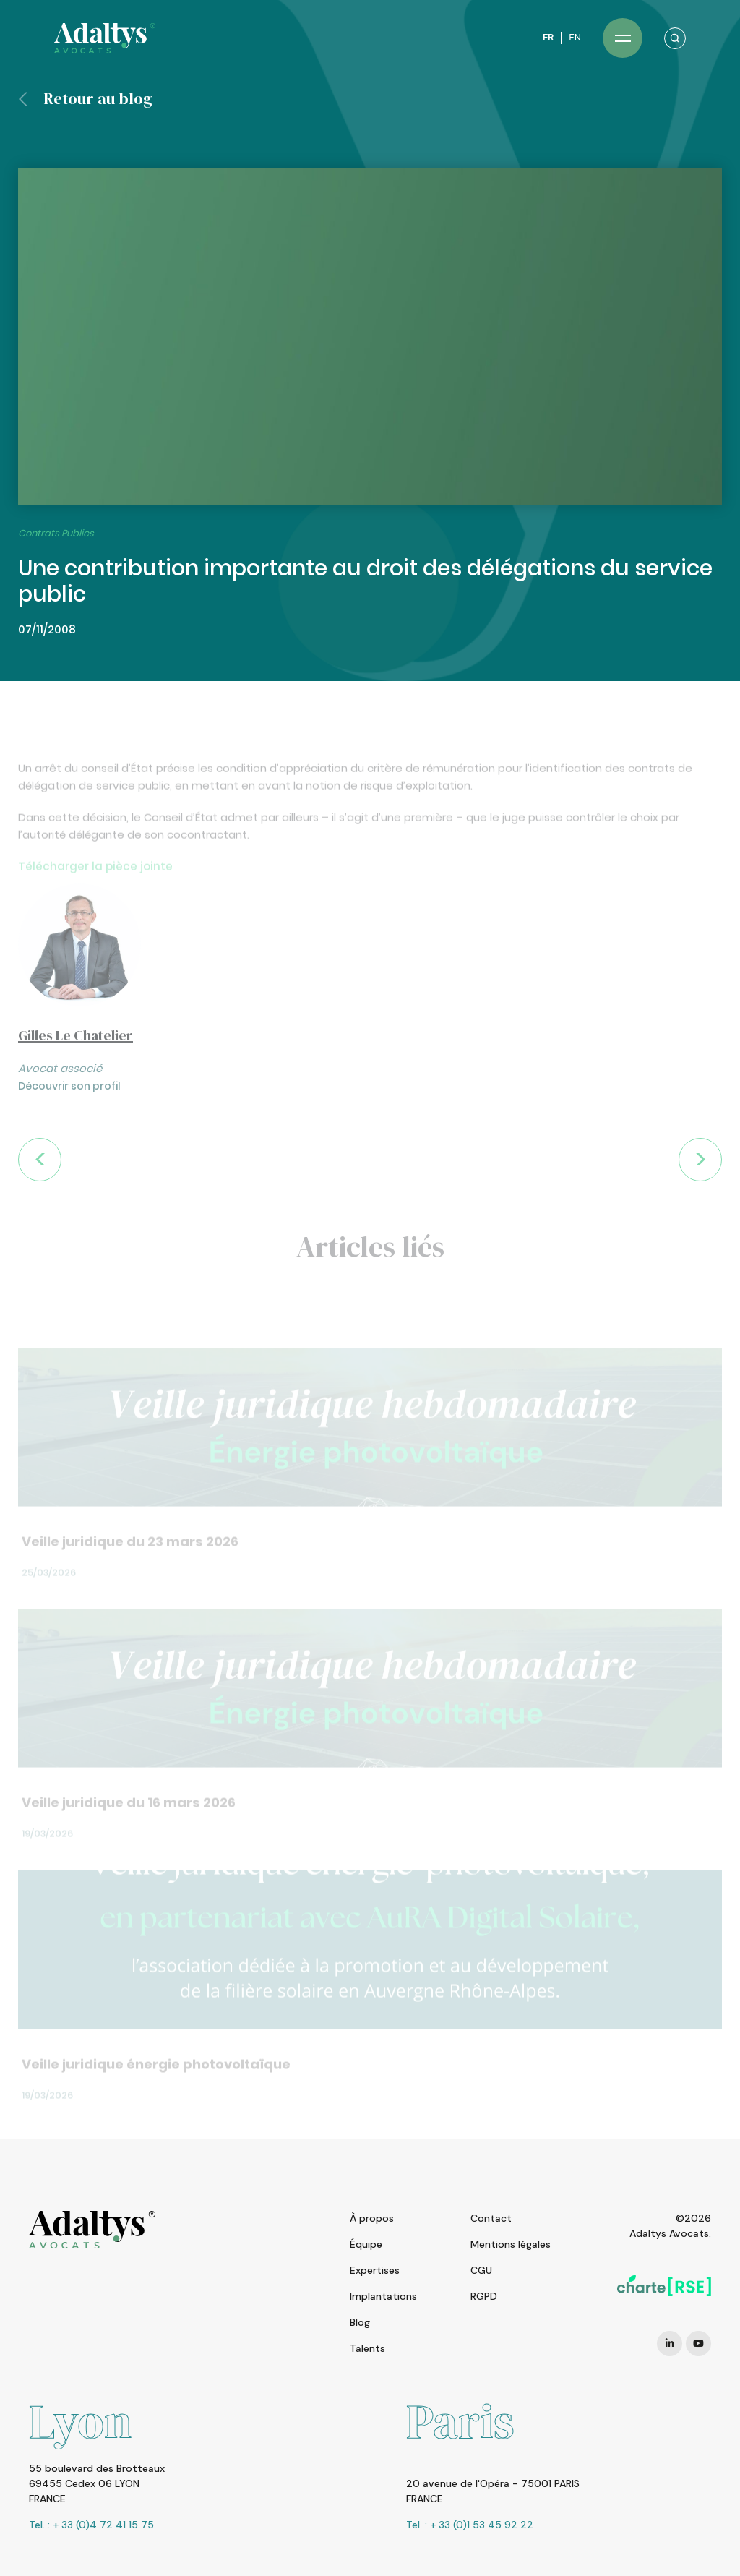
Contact (491, 2218)
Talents (367, 2348)
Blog (360, 2322)
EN (575, 37)
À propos (372, 2218)
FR (548, 37)
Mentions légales (510, 2244)
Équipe (366, 2244)
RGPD (483, 2296)
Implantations (383, 2296)
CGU (481, 2270)
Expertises (375, 2270)
